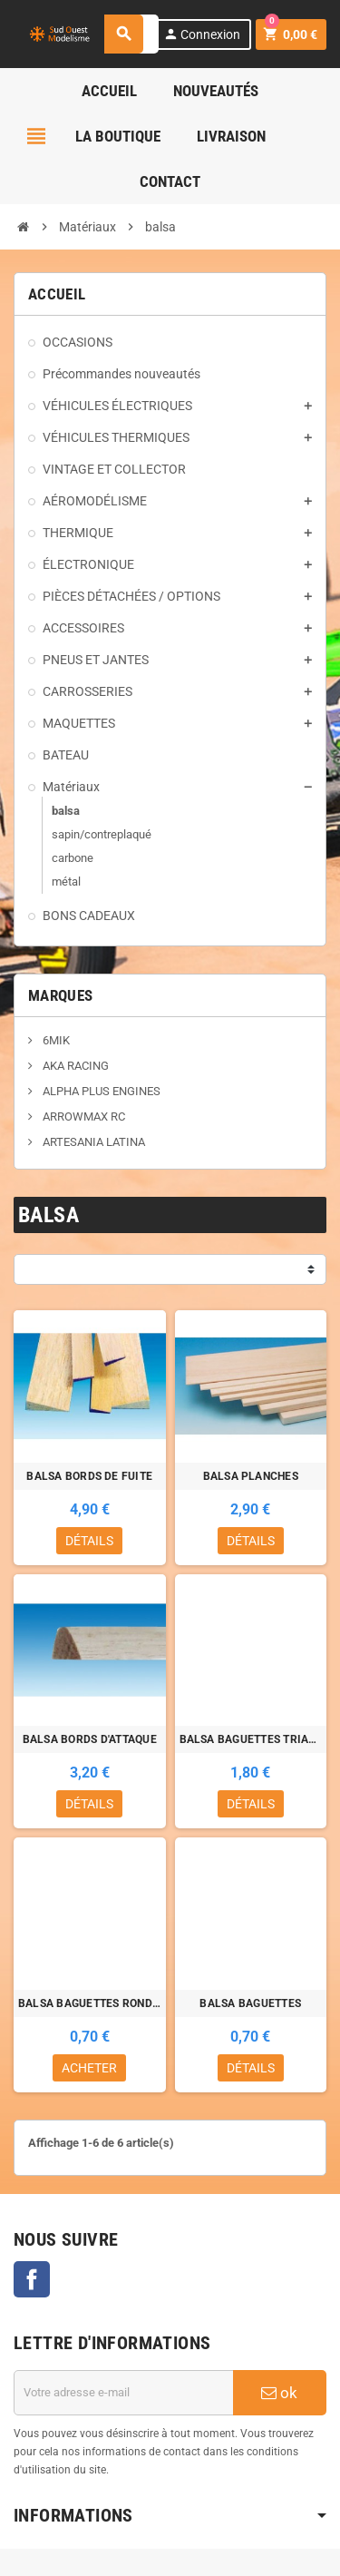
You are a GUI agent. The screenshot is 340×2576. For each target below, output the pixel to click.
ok (279, 2393)
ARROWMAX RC (82, 1116)
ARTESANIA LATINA (92, 1142)
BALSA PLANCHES (250, 1476)
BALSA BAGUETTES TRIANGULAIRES (251, 1739)
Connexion (201, 34)
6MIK (55, 1040)
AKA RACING (74, 1066)
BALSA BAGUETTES (250, 2003)
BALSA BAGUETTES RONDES (89, 2003)
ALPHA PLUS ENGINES (100, 1091)
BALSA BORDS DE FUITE (89, 1476)
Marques (60, 995)
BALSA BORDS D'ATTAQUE (90, 1739)
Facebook (32, 2279)
